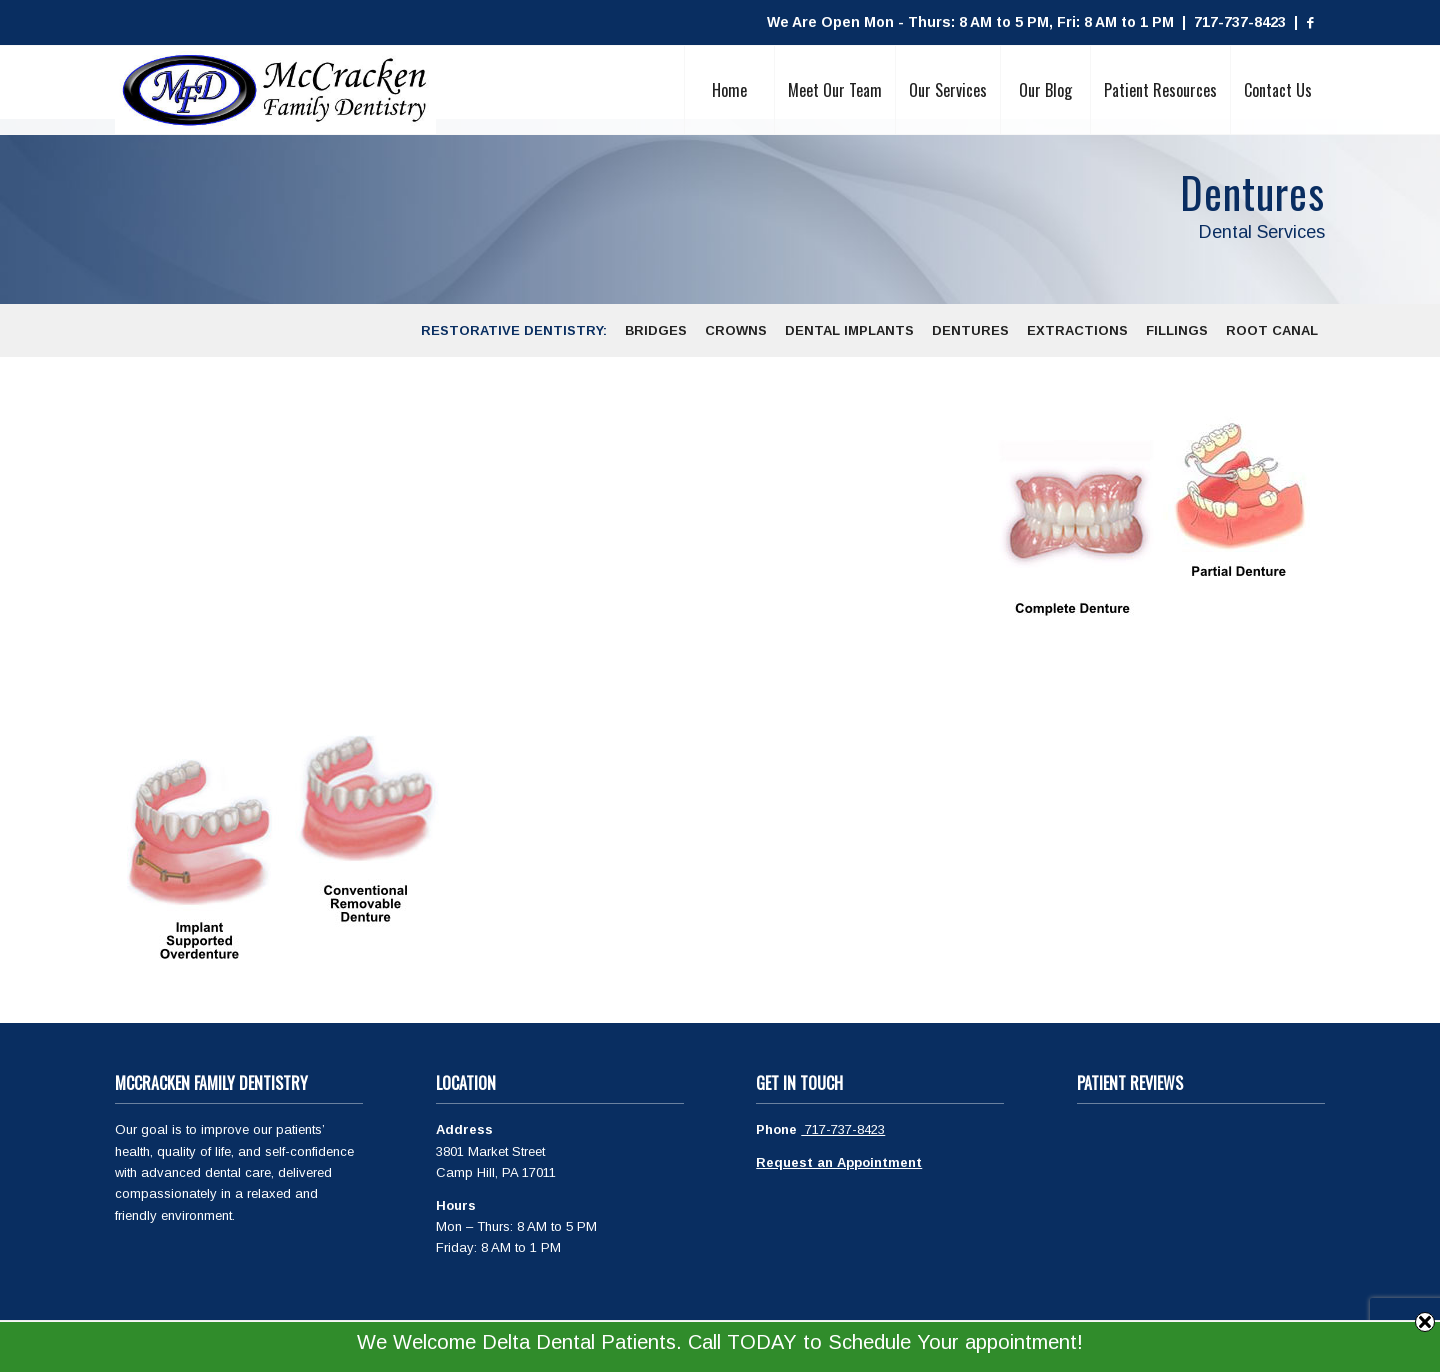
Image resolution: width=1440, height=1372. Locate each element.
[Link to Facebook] (1310, 23)
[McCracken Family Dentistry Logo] (275, 90)
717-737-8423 (843, 1129)
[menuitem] (729, 90)
